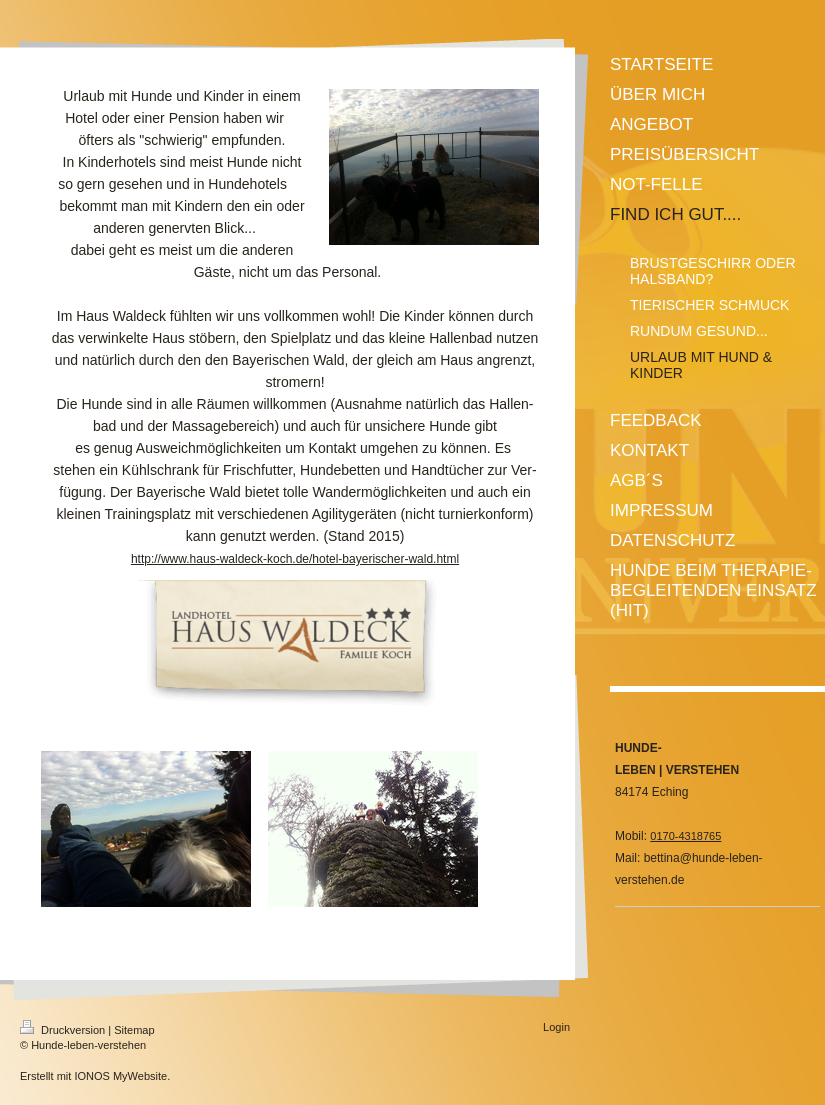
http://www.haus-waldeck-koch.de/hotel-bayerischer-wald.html (295, 559)
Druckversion (64, 1030)
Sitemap (134, 1030)
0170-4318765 (685, 836)
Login (556, 1027)
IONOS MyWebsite (120, 1076)
